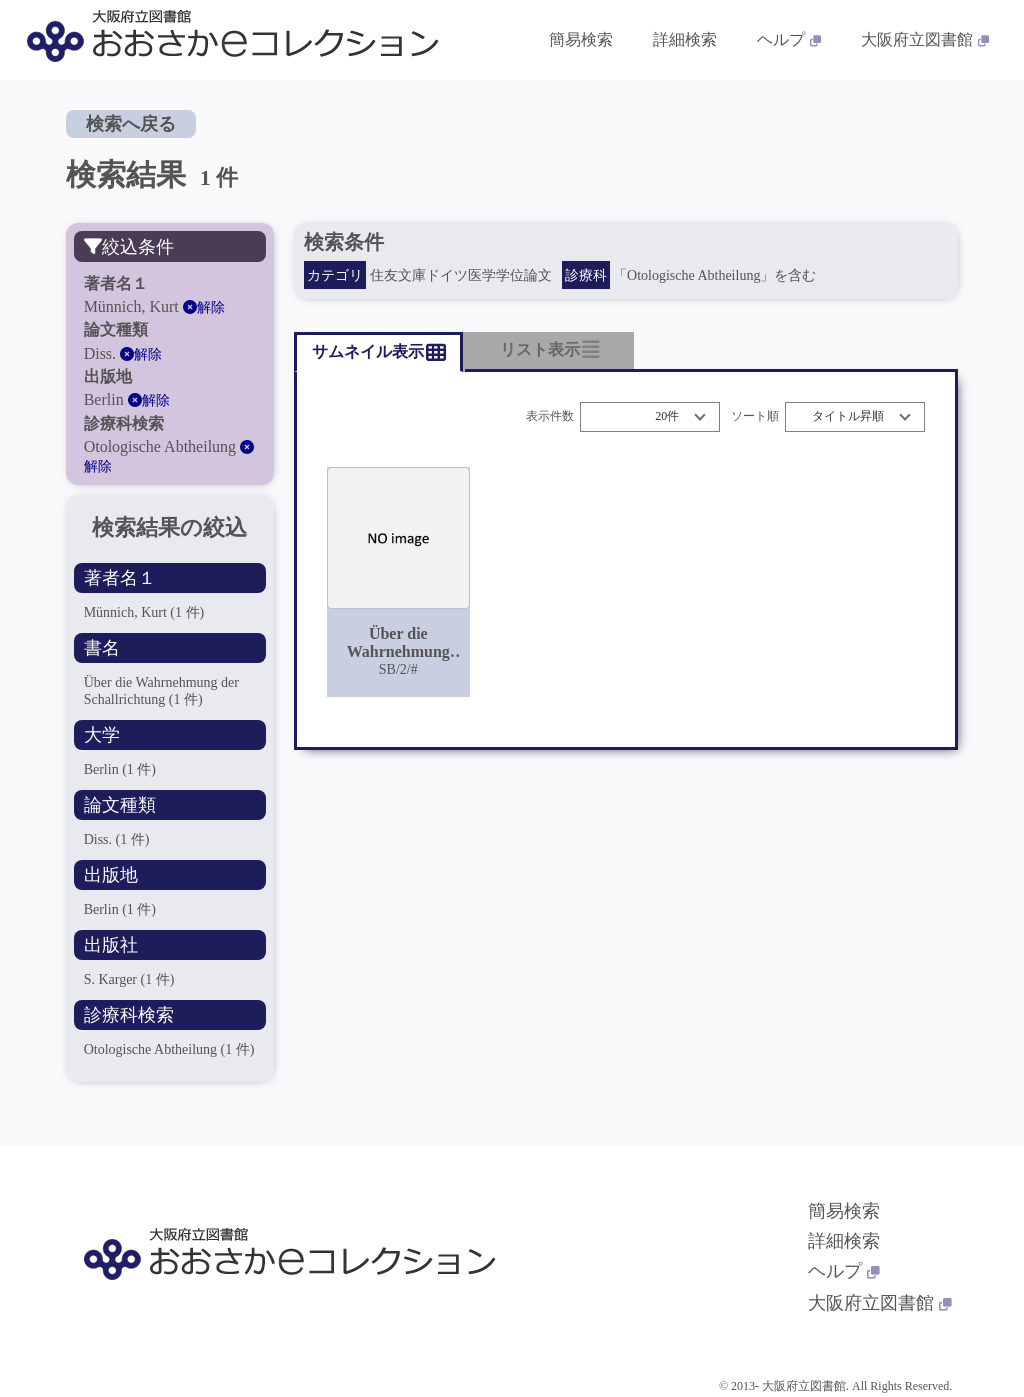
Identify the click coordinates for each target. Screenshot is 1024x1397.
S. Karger (129, 979)
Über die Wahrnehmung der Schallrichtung (161, 690)
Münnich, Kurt (144, 612)
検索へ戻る (131, 124)
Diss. (117, 839)
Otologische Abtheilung (169, 1049)
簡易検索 (844, 1211)
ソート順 (755, 416)
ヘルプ (844, 1271)
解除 (204, 307)
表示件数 (550, 416)
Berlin (120, 769)
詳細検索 (844, 1241)
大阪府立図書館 (880, 1303)
